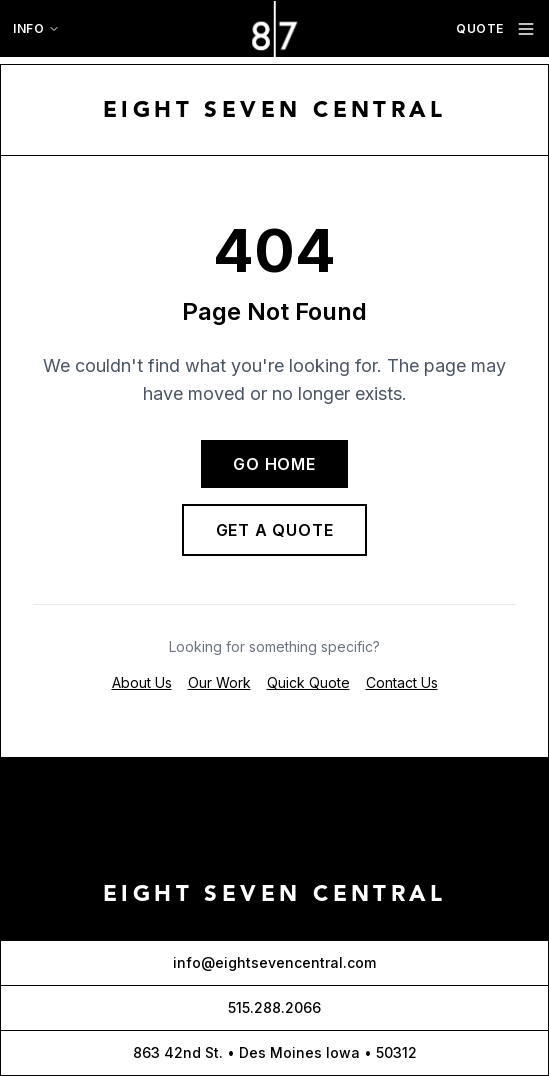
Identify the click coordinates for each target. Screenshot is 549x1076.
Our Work (219, 682)
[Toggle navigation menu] (526, 29)
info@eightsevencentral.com (274, 962)
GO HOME (274, 464)
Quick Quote (308, 682)
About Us (142, 682)
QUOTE (480, 28)
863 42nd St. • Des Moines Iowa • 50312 (275, 1052)
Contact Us (402, 682)
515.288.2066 (274, 1007)
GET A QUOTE (275, 530)
